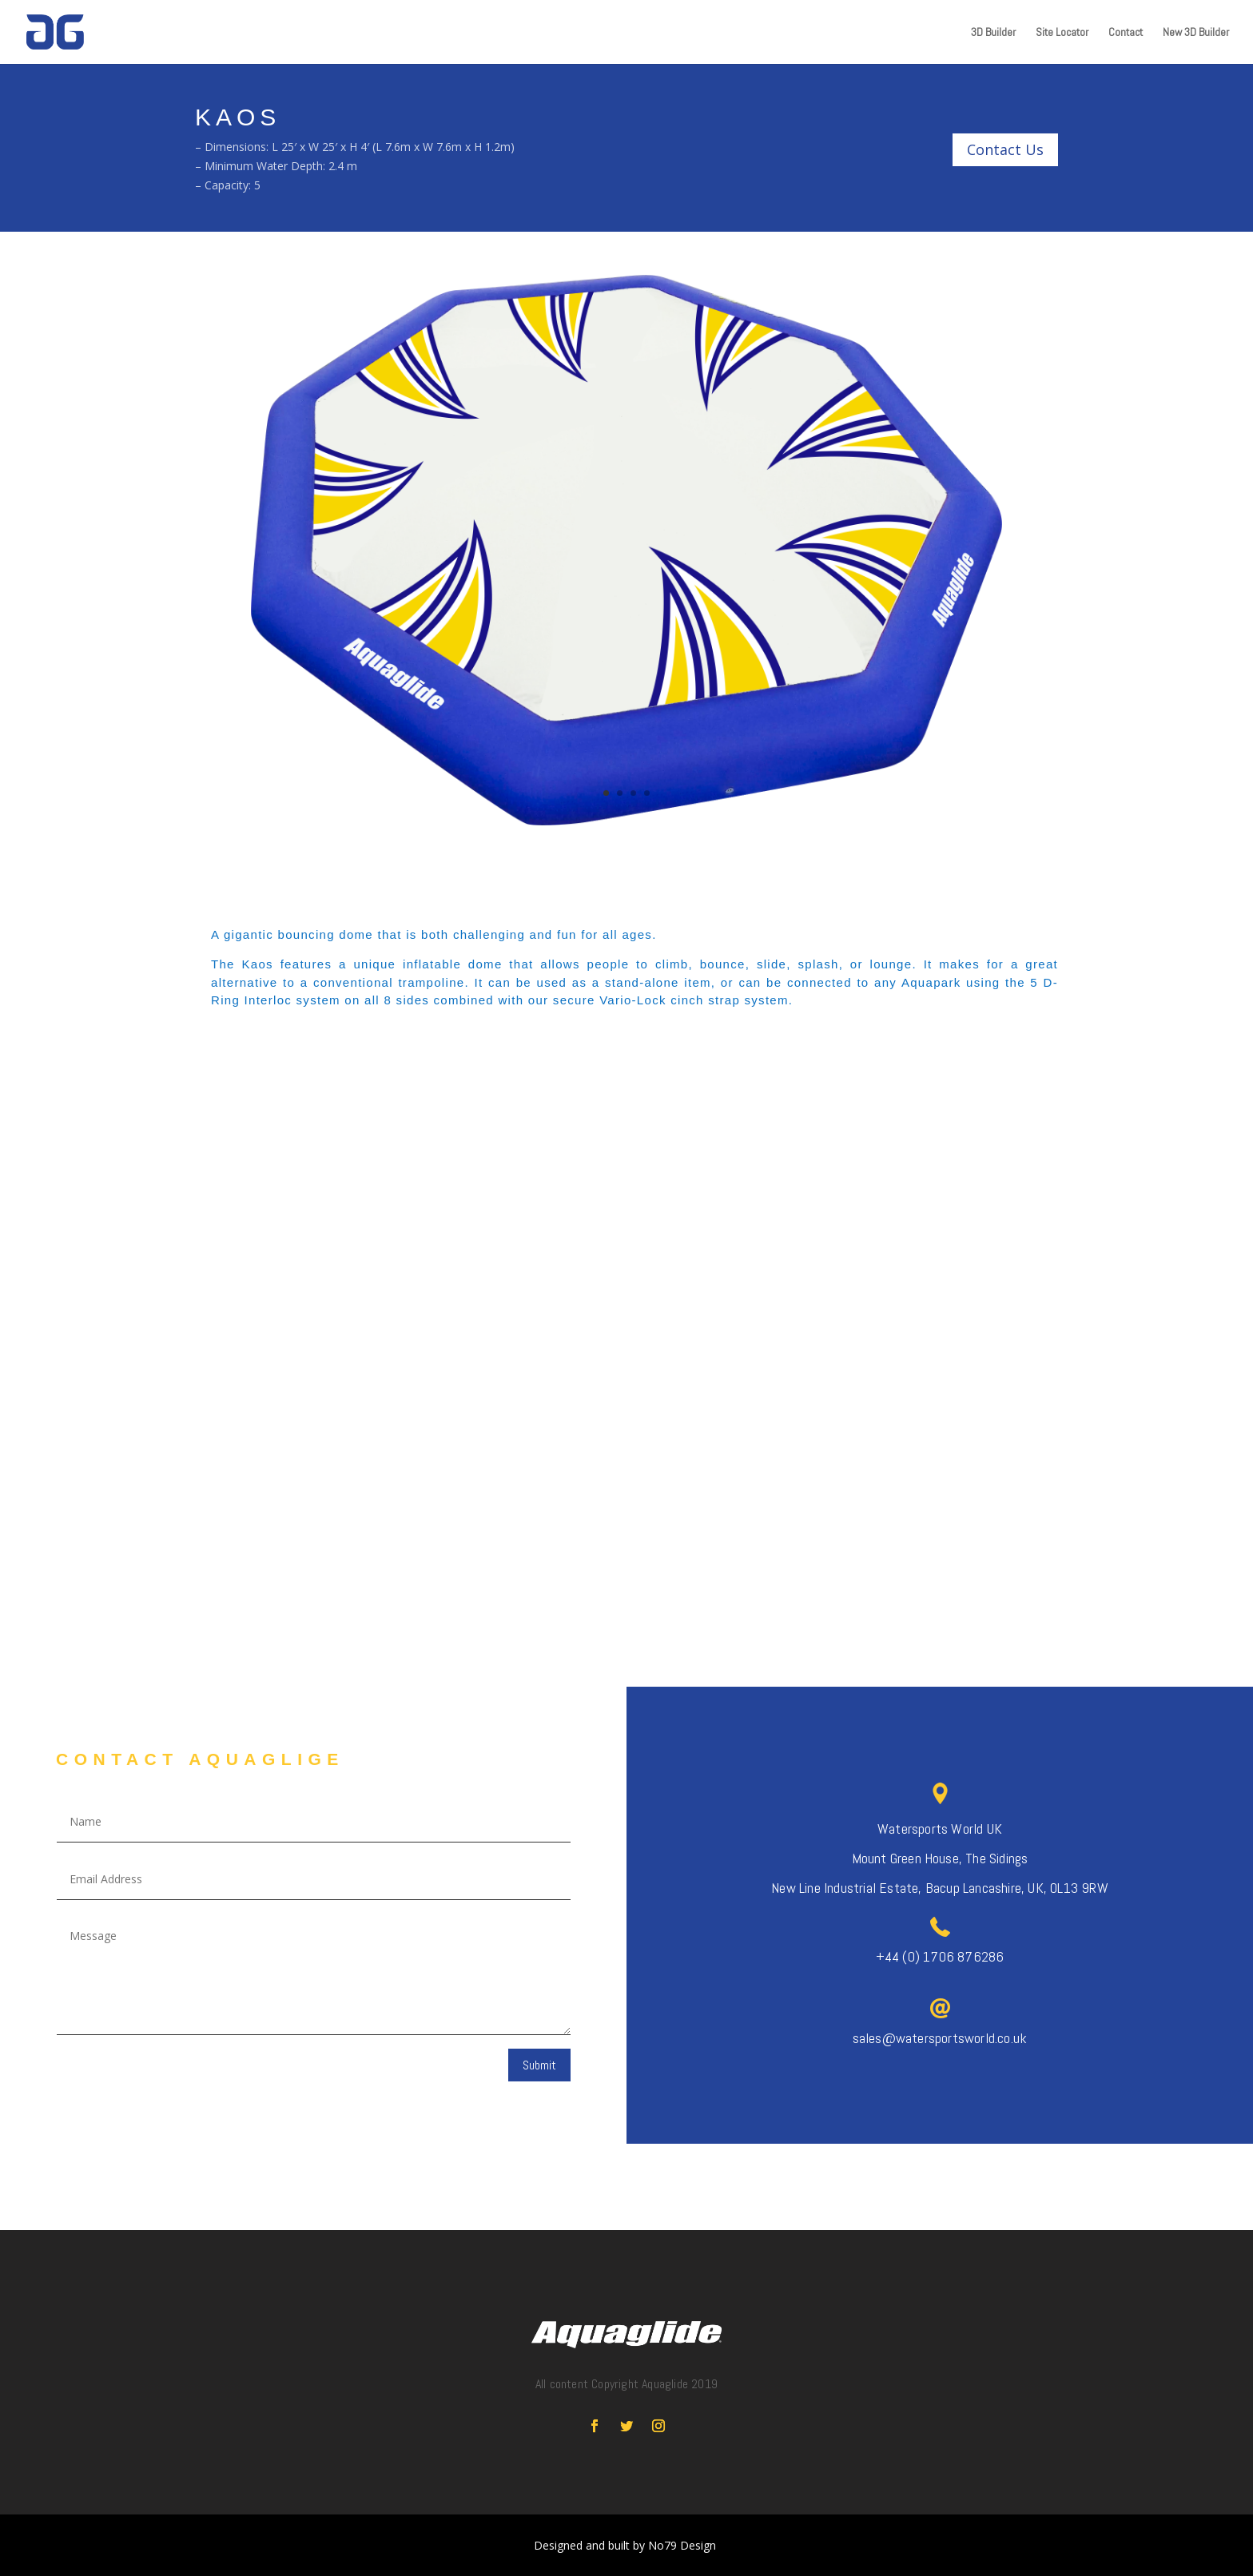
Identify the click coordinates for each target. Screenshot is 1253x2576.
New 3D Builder (1196, 32)
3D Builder (993, 32)
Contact (1125, 32)
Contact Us (1005, 149)
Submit (539, 2065)
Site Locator (1062, 32)
